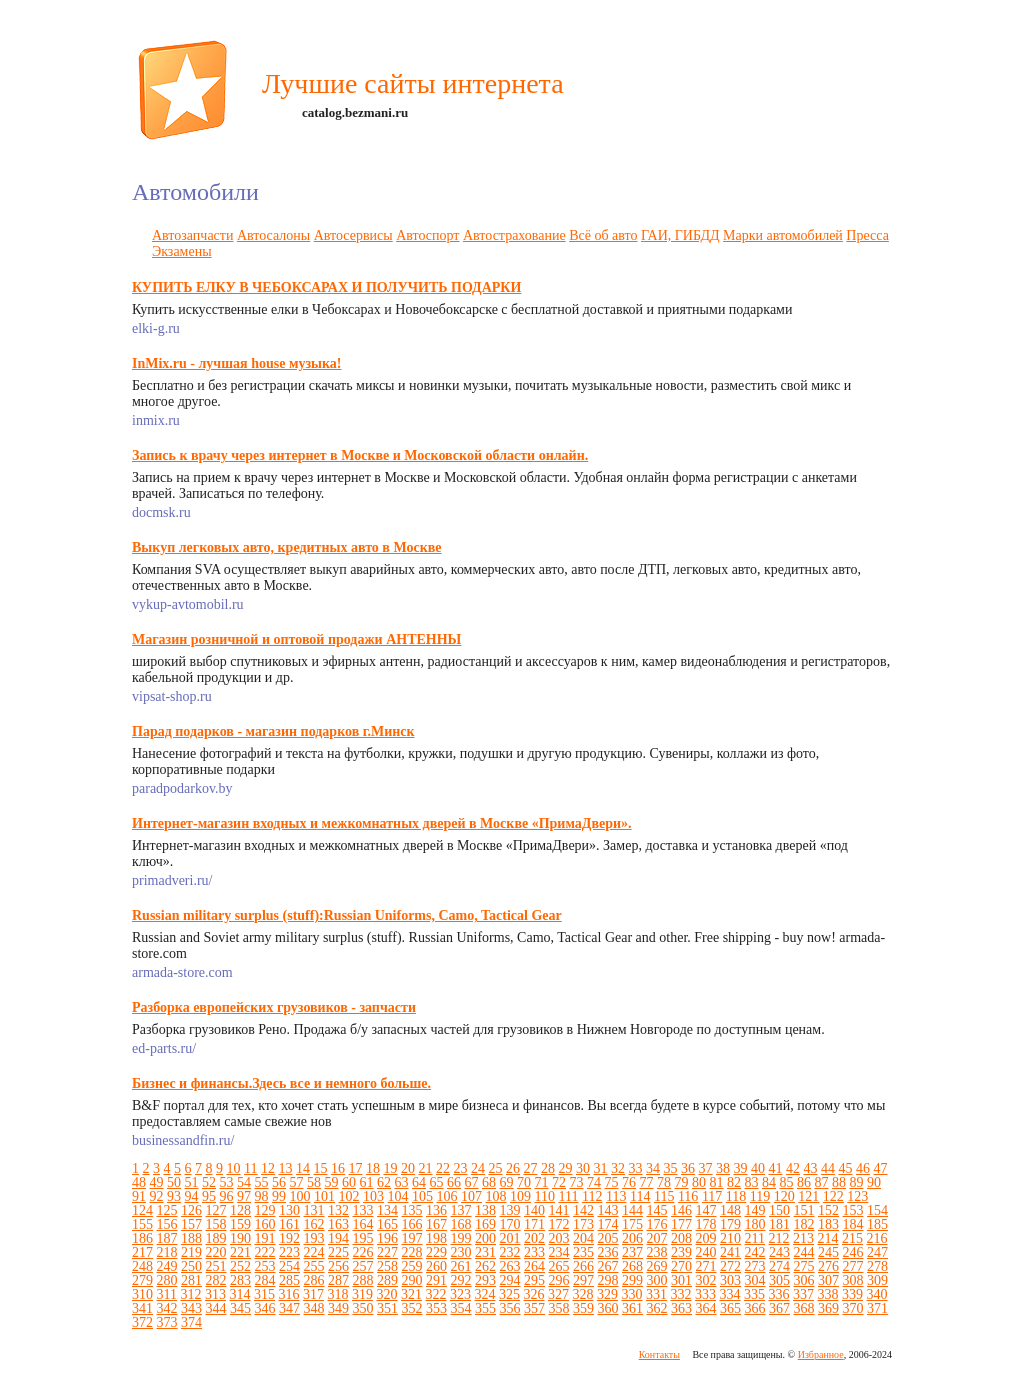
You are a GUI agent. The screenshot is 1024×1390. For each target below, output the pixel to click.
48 (139, 1182)
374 (191, 1322)
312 (190, 1294)
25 (495, 1168)
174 (608, 1224)
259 (412, 1266)
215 (852, 1238)
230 (461, 1252)
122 (833, 1196)
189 (216, 1238)
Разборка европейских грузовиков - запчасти (274, 1007)
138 (485, 1210)
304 (755, 1280)
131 (314, 1210)
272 (730, 1266)
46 (863, 1168)
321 (411, 1294)
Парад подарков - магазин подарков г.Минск (273, 731)
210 (730, 1238)
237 (632, 1252)
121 (808, 1196)
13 (285, 1168)
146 (681, 1210)
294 (510, 1280)
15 (320, 1168)
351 (387, 1308)
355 (485, 1308)
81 (717, 1182)
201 (510, 1238)
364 (706, 1308)
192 (289, 1238)
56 (279, 1182)
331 (656, 1294)
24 (478, 1168)
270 (681, 1266)
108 (496, 1196)
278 (877, 1266)
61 (367, 1182)
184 (853, 1224)
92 (157, 1196)
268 (632, 1266)
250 (191, 1266)
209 (706, 1238)
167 (436, 1224)
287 (338, 1280)
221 (240, 1252)
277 (853, 1266)
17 (355, 1168)
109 (520, 1196)
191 (265, 1238)
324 (484, 1294)
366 (755, 1308)
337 (803, 1294)
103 (373, 1196)
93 (174, 1196)
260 (436, 1266)
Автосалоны (273, 235)
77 (647, 1182)
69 (507, 1182)
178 (706, 1224)
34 (653, 1168)
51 (192, 1182)
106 (447, 1196)
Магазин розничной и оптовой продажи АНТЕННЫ (296, 639)
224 (314, 1252)
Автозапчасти (192, 235)
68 (489, 1182)
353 (436, 1308)
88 (839, 1182)
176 (657, 1224)
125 (167, 1210)
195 (363, 1238)
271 (706, 1266)
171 (534, 1224)
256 (338, 1266)
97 (244, 1196)
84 (769, 1182)
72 (559, 1182)
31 (600, 1168)
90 (874, 1182)
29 (565, 1168)
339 (852, 1294)
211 (755, 1238)
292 (461, 1280)
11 (250, 1168)
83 (752, 1182)
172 (559, 1224)
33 (635, 1168)
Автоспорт (427, 235)
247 (877, 1252)
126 (191, 1210)
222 (265, 1252)
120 (784, 1196)
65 (437, 1182)
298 (608, 1280)
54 (244, 1182)
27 (530, 1168)
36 (688, 1168)
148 (730, 1210)
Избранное (821, 1354)
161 (289, 1224)
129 (265, 1210)
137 (461, 1210)
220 (216, 1252)
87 (822, 1182)
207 (657, 1238)
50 (174, 1182)
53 (227, 1182)
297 (583, 1280)
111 (568, 1196)
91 (139, 1196)
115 (664, 1196)
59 (332, 1182)
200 (485, 1238)
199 (461, 1238)
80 (699, 1182)
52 (209, 1182)
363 (681, 1308)
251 (216, 1266)
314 (239, 1294)
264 (534, 1266)
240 (706, 1252)
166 (412, 1224)
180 (755, 1224)
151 (804, 1210)
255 (314, 1266)
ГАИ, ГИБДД (680, 235)
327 (558, 1294)
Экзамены (182, 251)
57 (297, 1182)
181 (779, 1224)
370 (853, 1308)
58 (314, 1182)
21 (425, 1168)
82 (734, 1182)
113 (616, 1196)
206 (632, 1238)
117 (712, 1196)
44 (828, 1168)
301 (681, 1280)
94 (192, 1196)
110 (545, 1196)
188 (191, 1238)
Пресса (867, 235)
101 (324, 1196)
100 (300, 1196)
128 (240, 1210)
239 (681, 1252)
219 (191, 1252)
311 (167, 1294)
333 (705, 1294)
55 (262, 1182)
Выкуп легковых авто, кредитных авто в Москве (287, 547)
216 (876, 1238)
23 (460, 1168)
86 (804, 1182)
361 (632, 1308)
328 (582, 1294)
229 (436, 1252)
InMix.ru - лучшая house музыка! (237, 363)
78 (664, 1182)
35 (670, 1168)
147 (706, 1210)
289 (387, 1280)
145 (657, 1210)
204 (583, 1238)
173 (583, 1224)
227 (387, 1252)
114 (640, 1196)
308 (853, 1280)
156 (167, 1224)
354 (461, 1308)
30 (583, 1168)
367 (779, 1308)
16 (338, 1168)
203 (559, 1238)
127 (216, 1210)
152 (828, 1210)
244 (804, 1252)
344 (216, 1308)
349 (338, 1308)
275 (804, 1266)
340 (876, 1294)
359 (583, 1308)
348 (314, 1308)
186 (142, 1238)
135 (412, 1210)
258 (387, 1266)
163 (338, 1224)
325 (509, 1294)
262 (485, 1266)
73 (577, 1182)
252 (240, 1266)
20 (408, 1168)
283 (240, 1280)
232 (510, 1252)
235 (583, 1252)
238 (657, 1252)
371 (877, 1308)
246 (853, 1252)
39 (740, 1168)
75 (612, 1182)
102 (349, 1196)
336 (778, 1294)
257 (363, 1266)
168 (461, 1224)
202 (534, 1238)
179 (730, 1224)
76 (629, 1182)
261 (461, 1266)
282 (216, 1280)
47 (880, 1168)
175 (632, 1224)
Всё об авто (603, 235)
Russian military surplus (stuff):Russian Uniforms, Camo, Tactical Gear (347, 915)
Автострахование (514, 235)
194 (338, 1238)
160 (265, 1224)
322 (435, 1294)
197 (412, 1238)
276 (828, 1266)
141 (559, 1210)
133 (363, 1210)
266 (583, 1266)
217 (142, 1252)
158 (216, 1224)
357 (534, 1308)
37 (705, 1168)
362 (657, 1308)
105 (422, 1196)
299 (632, 1280)
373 (167, 1322)
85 (787, 1182)
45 (845, 1168)
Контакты (659, 1354)
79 (682, 1182)
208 (681, 1238)
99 (279, 1196)
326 (533, 1294)
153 (853, 1210)
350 (363, 1308)
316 (288, 1294)
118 (736, 1196)
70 (524, 1182)
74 (594, 1182)
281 (191, 1280)
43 (810, 1168)
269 (657, 1266)
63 (402, 1182)
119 (760, 1196)
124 (142, 1210)
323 (460, 1294)
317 (313, 1294)
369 (828, 1308)
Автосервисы (353, 235)
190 (240, 1238)
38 (723, 1168)
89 (857, 1182)
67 (472, 1182)
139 (510, 1210)
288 (363, 1280)
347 (289, 1308)
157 (191, 1224)
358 (559, 1308)
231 (485, 1252)
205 (608, 1238)
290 (412, 1280)
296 (559, 1280)
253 (265, 1266)
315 (264, 1294)
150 (779, 1210)
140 (534, 1210)
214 (827, 1238)
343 (191, 1308)
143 (608, 1210)
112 (592, 1196)
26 (513, 1168)
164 (363, 1224)
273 (755, 1266)
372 (142, 1322)
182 (804, 1224)
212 (778, 1238)
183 (828, 1224)
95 (209, 1196)
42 (793, 1168)
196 (387, 1238)
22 (443, 1168)
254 (289, 1266)
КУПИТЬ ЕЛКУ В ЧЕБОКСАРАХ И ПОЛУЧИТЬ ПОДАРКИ (326, 287)
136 (436, 1210)
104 (398, 1196)
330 (631, 1294)
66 (454, 1182)
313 (215, 1294)
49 (157, 1182)
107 (471, 1196)
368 (804, 1308)
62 (384, 1182)
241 (730, 1252)
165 (387, 1224)
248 (142, 1266)
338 (827, 1294)
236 (608, 1252)
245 (828, 1252)
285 (289, 1280)
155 (142, 1224)
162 (314, 1224)
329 (607, 1294)
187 (167, 1238)
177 (681, 1224)
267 (608, 1266)
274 (779, 1266)
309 (877, 1280)
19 (390, 1168)
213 (803, 1238)
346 (265, 1308)
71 (542, 1182)
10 (234, 1168)
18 (373, 1168)
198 (436, 1238)
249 (167, 1266)
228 (412, 1252)
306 (804, 1280)
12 (268, 1168)
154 (877, 1210)
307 (828, 1280)
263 (510, 1266)
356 (510, 1308)
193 (314, 1238)
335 (754, 1294)
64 (419, 1182)
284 (265, 1280)
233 (534, 1252)
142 (583, 1210)
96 (227, 1196)
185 (877, 1224)
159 (240, 1224)
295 (534, 1280)
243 (779, 1252)
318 (337, 1294)
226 (363, 1252)
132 (338, 1210)
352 (412, 1308)
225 (338, 1252)
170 (510, 1224)
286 (314, 1280)
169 (485, 1224)
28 (548, 1168)
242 (755, 1252)
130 (289, 1210)
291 (436, 1280)
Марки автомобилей (783, 235)
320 (386, 1294)
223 (289, 1252)
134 (387, 1210)
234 (559, 1252)
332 (680, 1294)
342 (167, 1308)
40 (758, 1168)
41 (775, 1168)
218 (167, 1252)
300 (657, 1280)
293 (485, 1280)
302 (706, 1280)
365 (730, 1308)
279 (142, 1280)
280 (167, 1280)
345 (240, 1308)
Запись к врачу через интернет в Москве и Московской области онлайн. (360, 455)
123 (857, 1196)
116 (688, 1196)
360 (608, 1308)
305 (779, 1280)
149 (755, 1210)
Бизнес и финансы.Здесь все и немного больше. (281, 1083)
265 (559, 1266)
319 (362, 1294)
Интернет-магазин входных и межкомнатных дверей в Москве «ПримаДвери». (382, 823)
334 (729, 1294)
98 (262, 1196)
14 (303, 1168)
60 (349, 1182)
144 (632, 1210)
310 (142, 1294)
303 (730, 1280)
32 (618, 1168)
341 (142, 1308)
